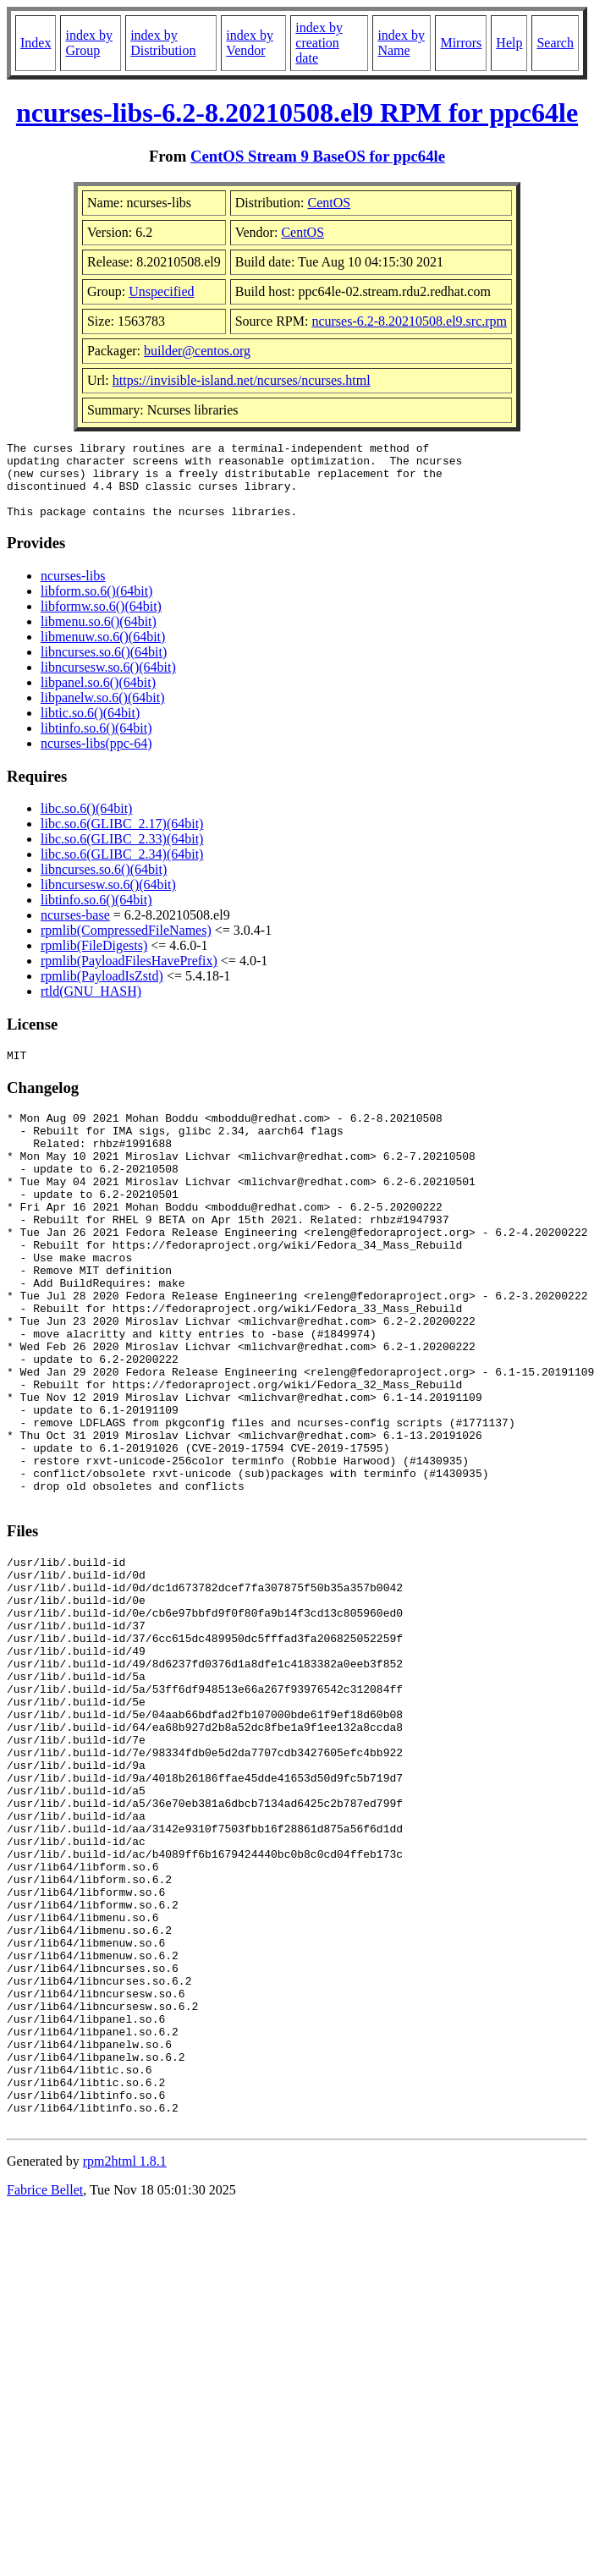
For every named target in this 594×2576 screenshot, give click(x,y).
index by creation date (319, 42)
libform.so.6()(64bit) (96, 606)
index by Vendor (249, 43)
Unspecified (161, 291)
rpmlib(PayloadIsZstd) (102, 991)
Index (35, 43)
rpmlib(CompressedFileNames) (126, 945)
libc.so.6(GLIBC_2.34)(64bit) (122, 869)
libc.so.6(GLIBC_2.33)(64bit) (122, 854)
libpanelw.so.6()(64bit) (102, 713)
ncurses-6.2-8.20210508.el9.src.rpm (409, 321)
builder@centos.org (197, 350)
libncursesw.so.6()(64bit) (108, 682)
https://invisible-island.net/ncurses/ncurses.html (242, 380)
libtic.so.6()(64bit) (90, 728)
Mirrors (460, 43)
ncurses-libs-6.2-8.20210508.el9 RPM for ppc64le (297, 112)
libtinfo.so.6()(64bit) (96, 743)
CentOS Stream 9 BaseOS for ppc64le (317, 156)
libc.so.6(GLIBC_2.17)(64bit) (122, 839)
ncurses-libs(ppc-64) (96, 758)
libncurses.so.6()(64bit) (104, 667)
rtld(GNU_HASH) (91, 1006)
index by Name (401, 43)
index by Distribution (162, 43)
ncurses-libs (73, 591)
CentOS (329, 202)
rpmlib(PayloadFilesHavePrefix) (129, 976)
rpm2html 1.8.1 (125, 2372)
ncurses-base (75, 930)
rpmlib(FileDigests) (94, 960)
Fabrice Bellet (45, 2400)
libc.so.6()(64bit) (86, 823)
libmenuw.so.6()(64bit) (103, 652)
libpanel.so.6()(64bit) (98, 697)
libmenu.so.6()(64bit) (99, 636)
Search (555, 43)
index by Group (89, 43)
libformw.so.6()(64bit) (101, 621)
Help (509, 43)
